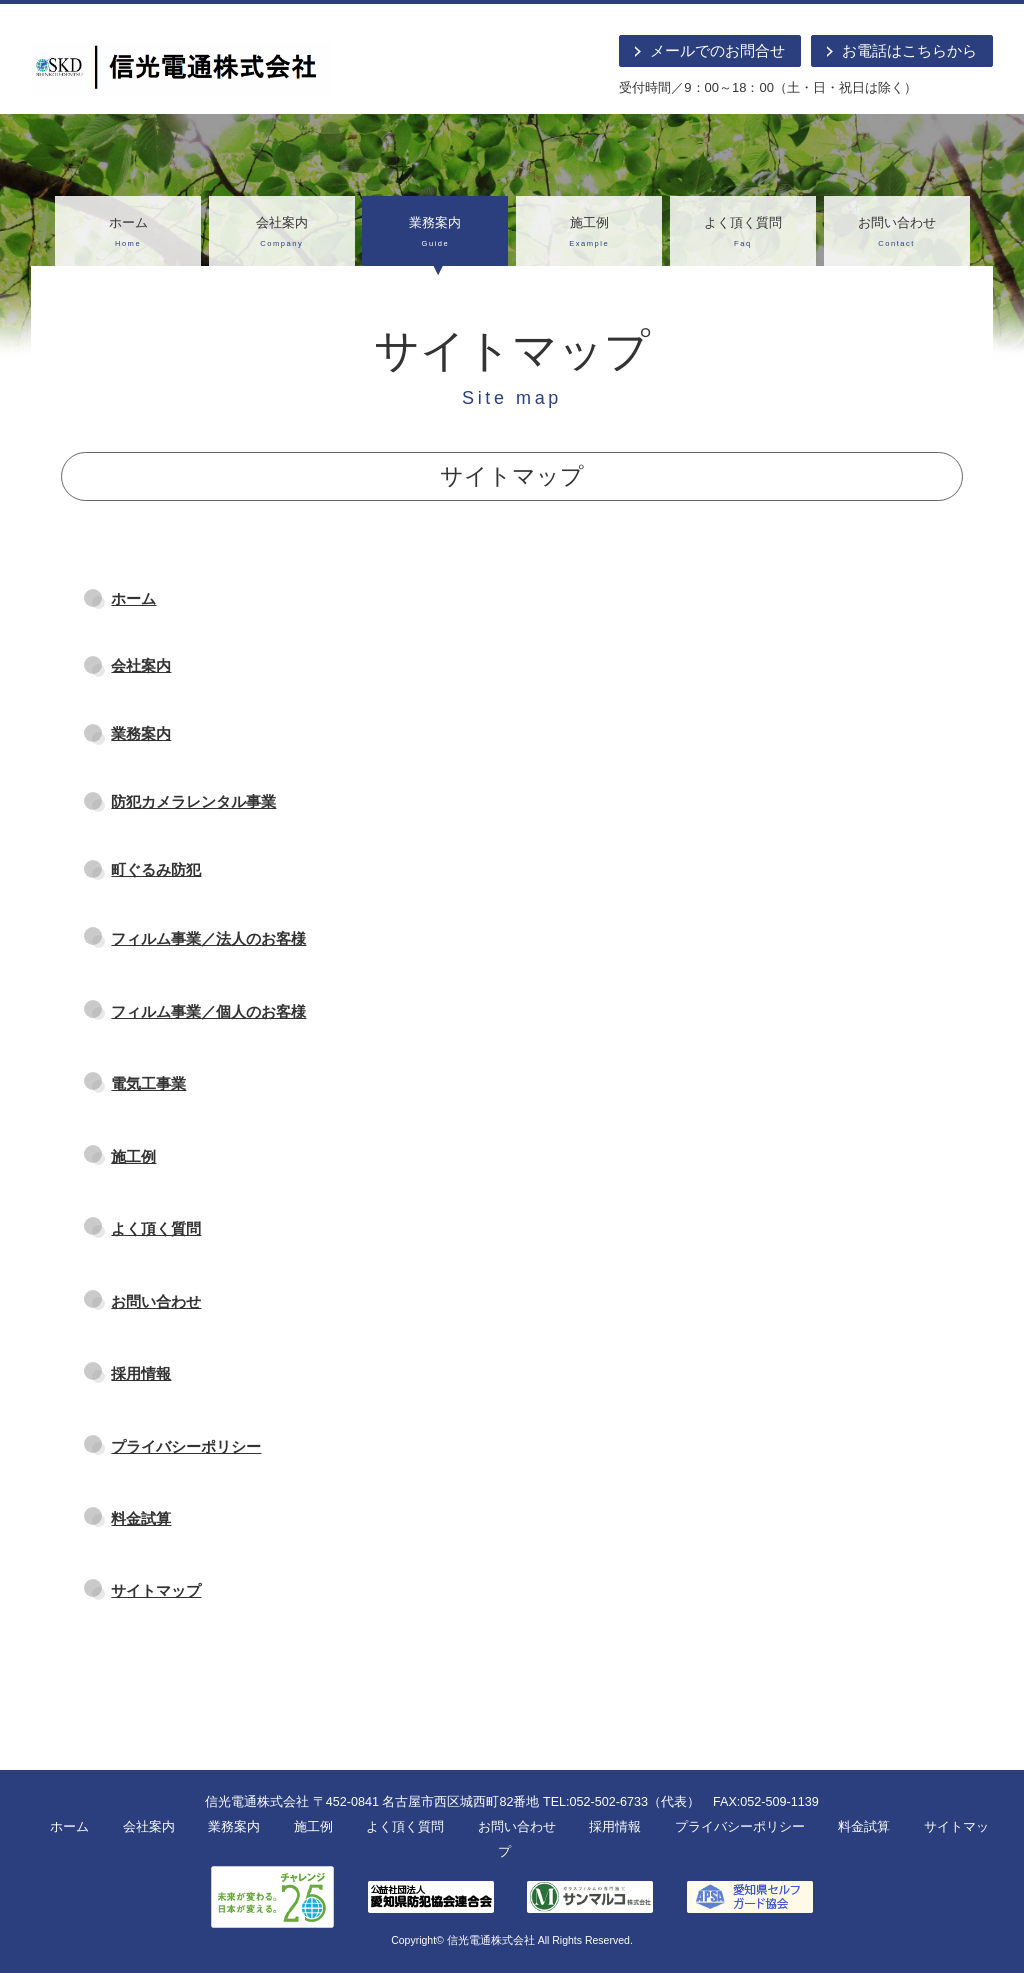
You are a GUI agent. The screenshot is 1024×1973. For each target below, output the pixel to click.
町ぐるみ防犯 (156, 869)
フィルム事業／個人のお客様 (208, 1011)
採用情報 (141, 1373)
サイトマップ (156, 1590)
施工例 (589, 233)
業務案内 (435, 233)
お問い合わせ (897, 233)
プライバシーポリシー (186, 1446)
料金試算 (141, 1518)
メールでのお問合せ (717, 50)
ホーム (128, 233)
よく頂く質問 (743, 233)
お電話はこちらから (909, 50)
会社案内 (282, 233)
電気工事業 (148, 1083)
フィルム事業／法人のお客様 (208, 938)
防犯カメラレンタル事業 (193, 801)
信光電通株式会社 (491, 1940)
